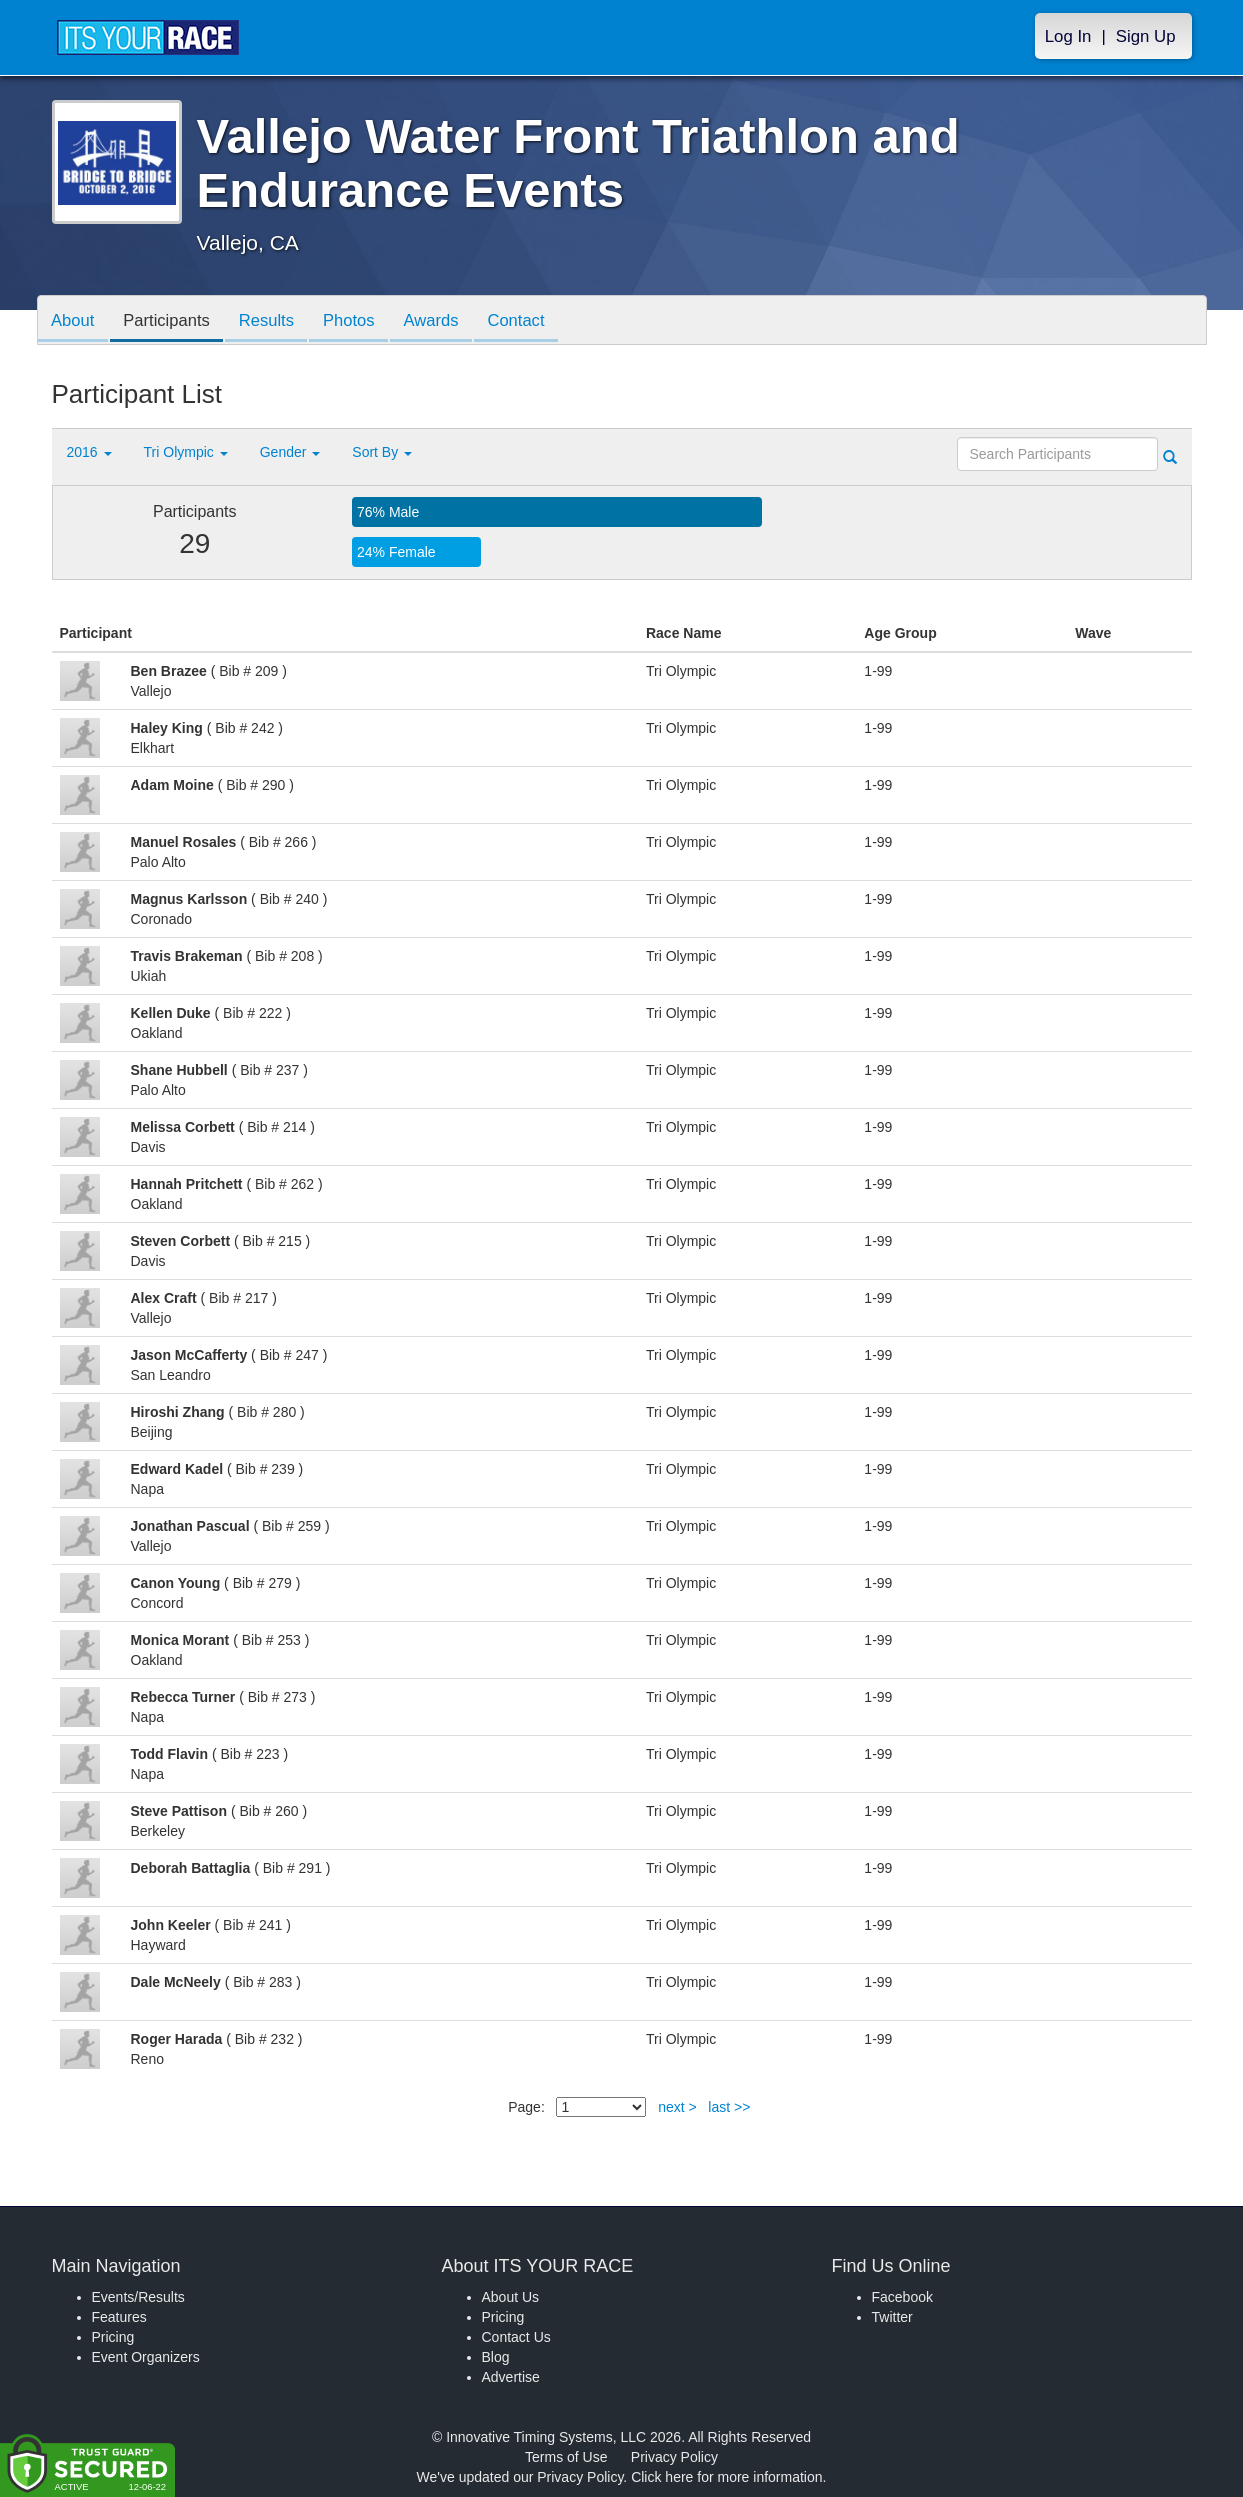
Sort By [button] (382, 452)
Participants (172, 321)
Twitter (892, 2317)
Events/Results (138, 2297)
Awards (448, 321)
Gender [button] (290, 452)
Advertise (511, 2377)
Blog (496, 2357)
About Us (511, 2297)
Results (276, 321)
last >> (729, 2107)
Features (119, 2317)
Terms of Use (566, 2457)
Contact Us (516, 2337)
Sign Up (1146, 36)
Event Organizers (146, 2357)
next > (677, 2107)
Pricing (113, 2337)
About (75, 321)
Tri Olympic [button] (186, 452)
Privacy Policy (674, 2457)
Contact (537, 321)
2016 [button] (89, 452)
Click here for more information (726, 2477)
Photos (362, 321)
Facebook (902, 2297)
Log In (1068, 36)
